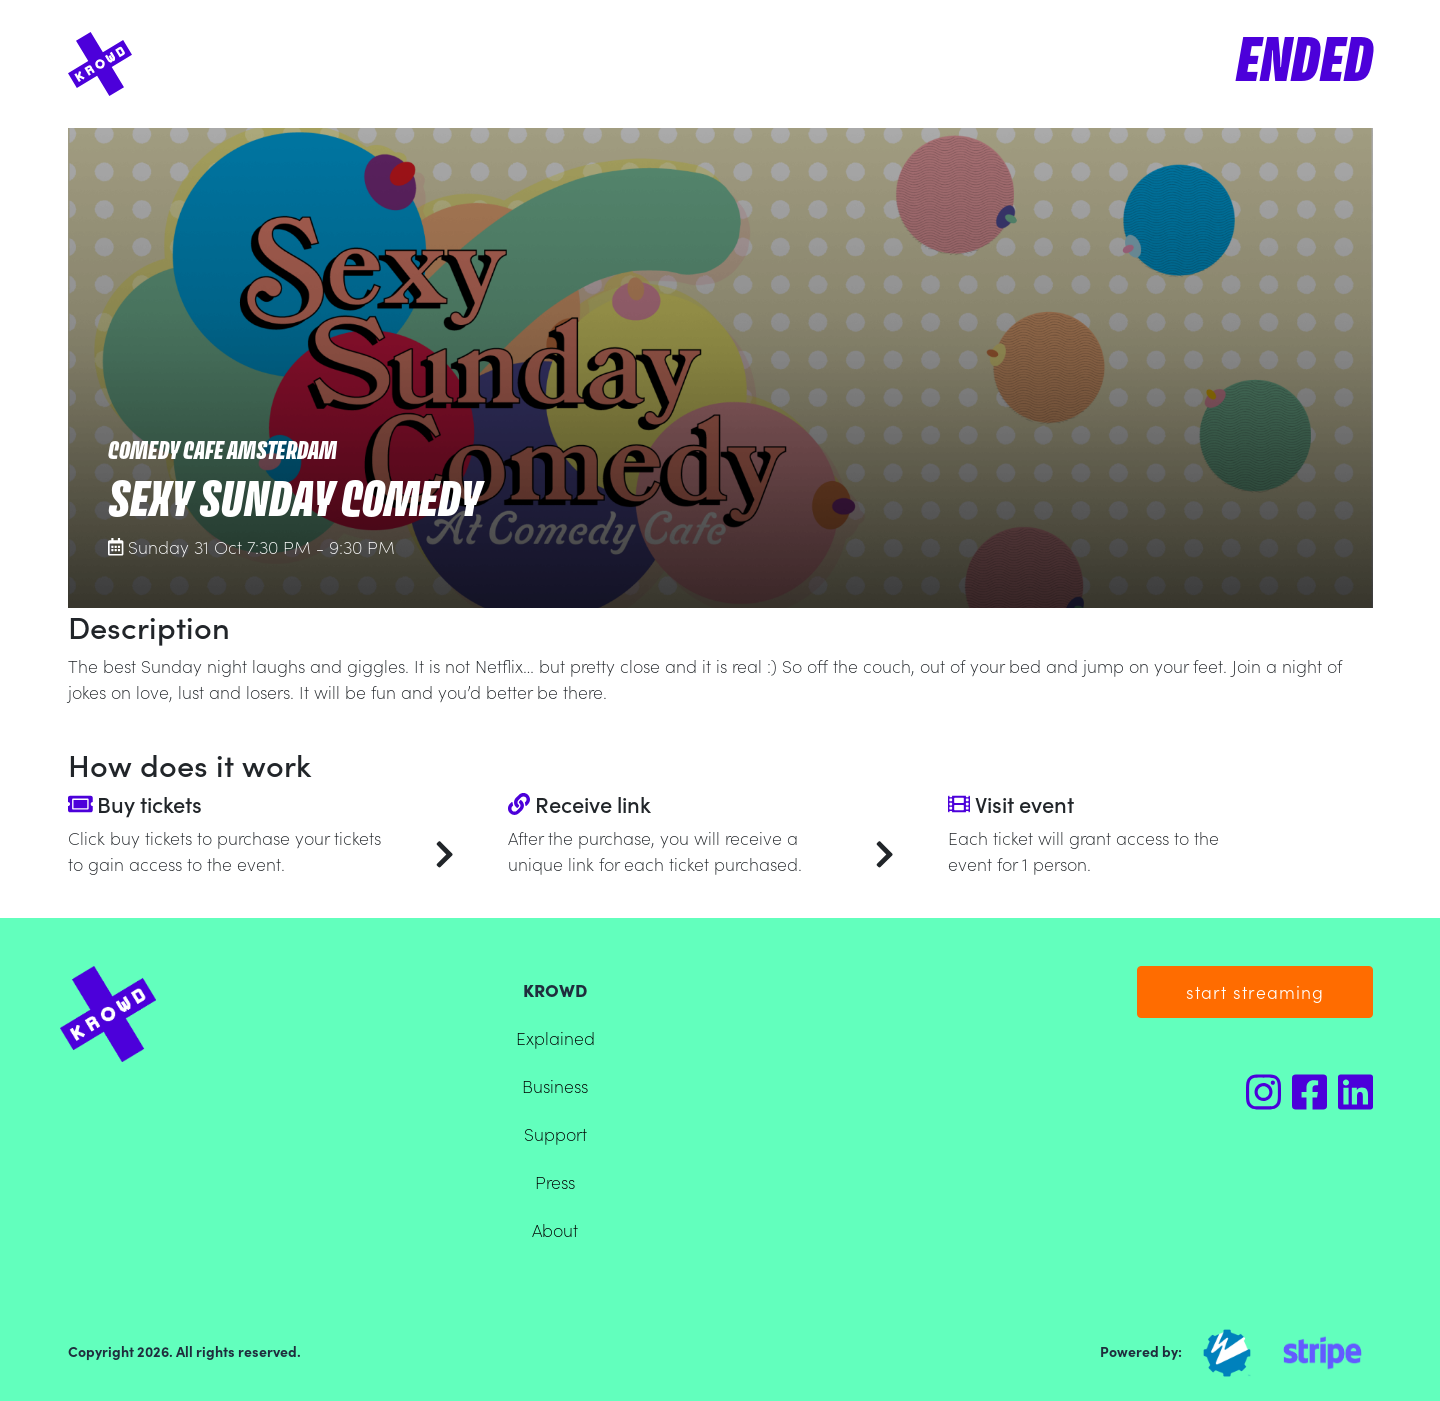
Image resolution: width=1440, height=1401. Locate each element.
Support (555, 1133)
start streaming (1255, 991)
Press (555, 1181)
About (555, 1229)
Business (555, 1085)
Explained (555, 1037)
